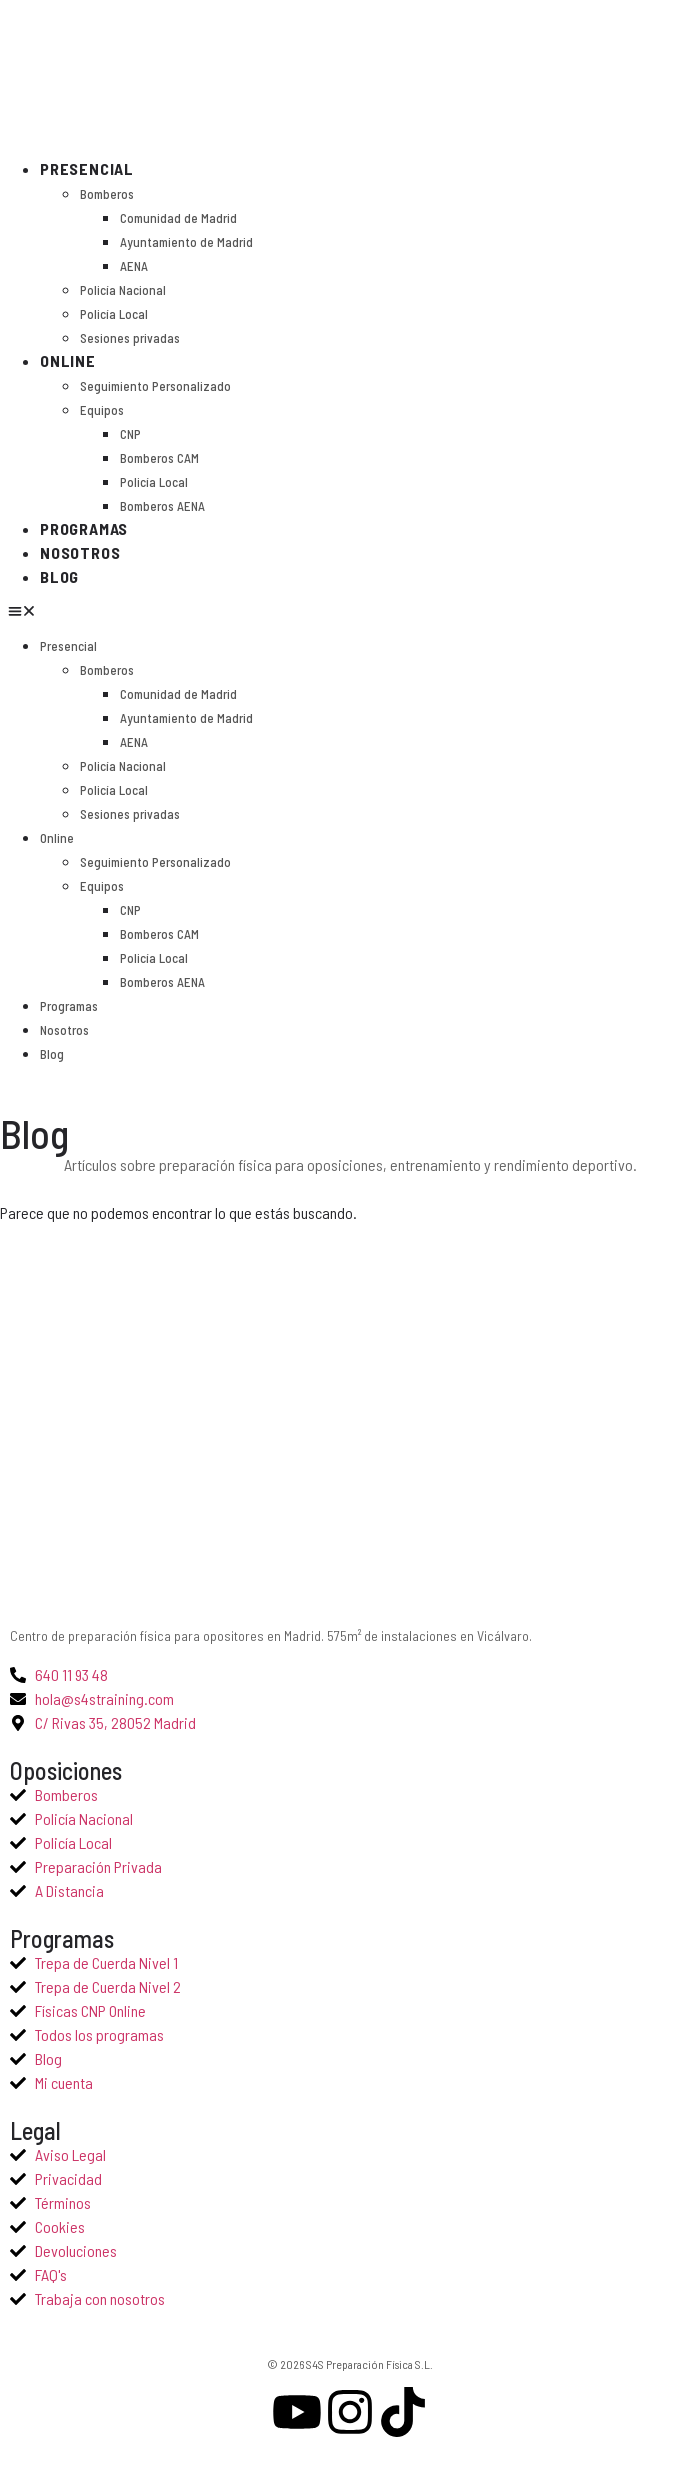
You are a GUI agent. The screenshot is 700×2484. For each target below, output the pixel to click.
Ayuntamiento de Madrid (186, 242)
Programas (84, 528)
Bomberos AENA (162, 506)
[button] (22, 611)
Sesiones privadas (130, 338)
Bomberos (107, 194)
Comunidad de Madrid (178, 218)
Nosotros (80, 552)
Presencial (87, 168)
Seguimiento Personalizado (155, 386)
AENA (134, 266)
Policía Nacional (123, 290)
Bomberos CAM (159, 458)
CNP (130, 434)
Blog (59, 576)
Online (68, 360)
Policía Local (114, 314)
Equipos (102, 410)
